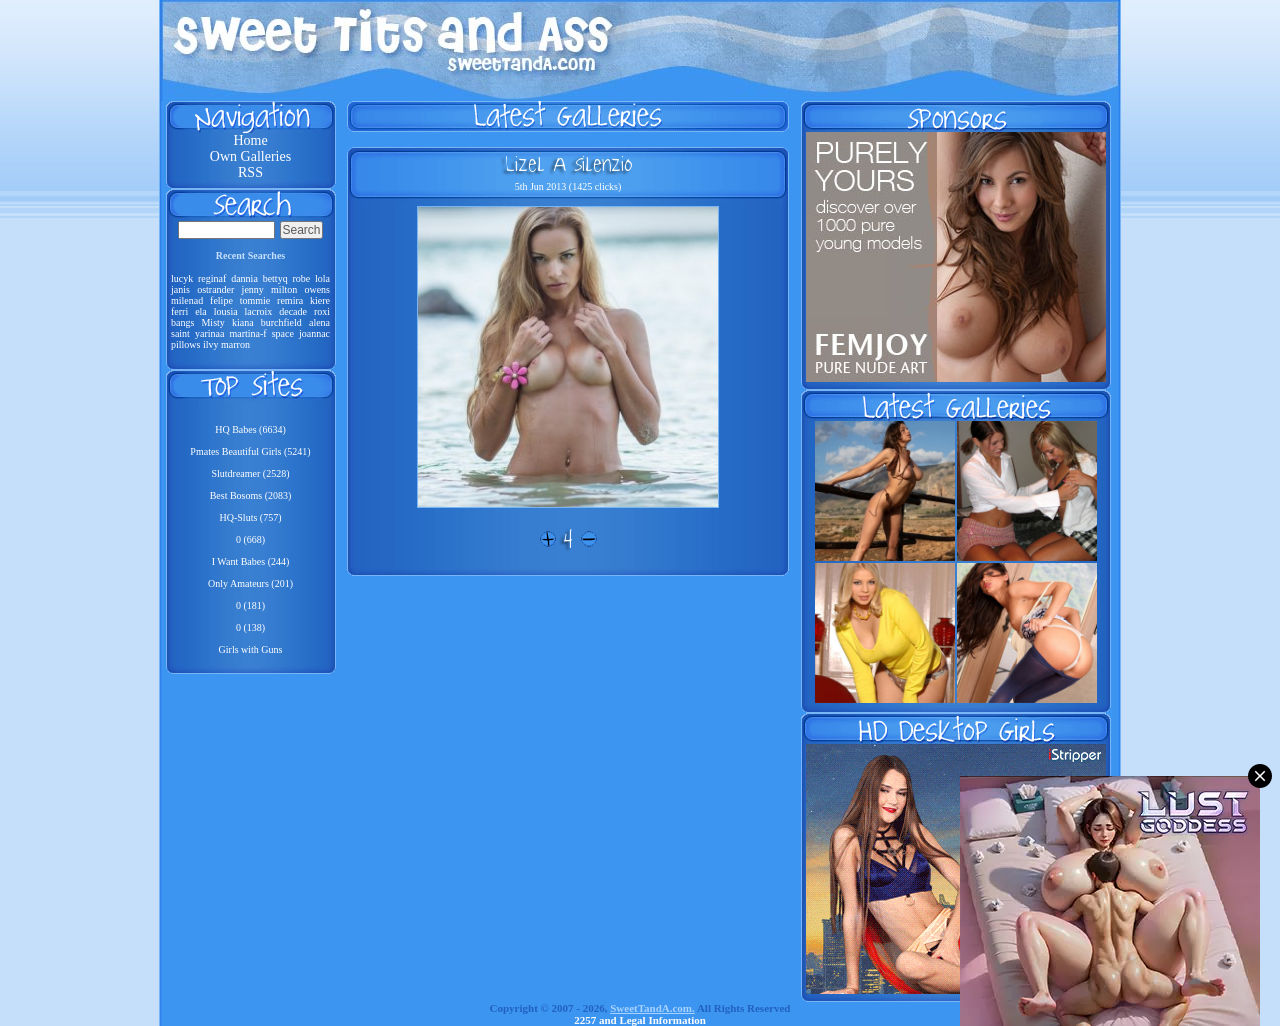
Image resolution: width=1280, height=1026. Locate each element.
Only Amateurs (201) (250, 583)
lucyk (182, 278)
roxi (322, 311)
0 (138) (250, 627)
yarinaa (209, 333)
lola (322, 278)
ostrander (215, 289)
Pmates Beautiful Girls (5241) (250, 451)
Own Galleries (250, 156)
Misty (212, 322)
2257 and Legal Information (640, 1020)
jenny (253, 289)
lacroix (259, 311)
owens (317, 289)
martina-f (247, 333)
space (283, 333)
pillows (185, 344)
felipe (221, 300)
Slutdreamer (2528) (250, 473)
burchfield (281, 322)
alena (319, 322)
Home (250, 140)
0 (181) (250, 605)
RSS (250, 172)
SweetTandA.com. (652, 1008)
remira (290, 300)
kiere (320, 300)
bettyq (275, 278)
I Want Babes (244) (251, 561)
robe (301, 278)
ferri (179, 311)
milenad (187, 300)
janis (180, 289)
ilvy (211, 344)
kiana (243, 322)
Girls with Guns (251, 649)
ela (201, 311)
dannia (244, 278)
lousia (226, 311)
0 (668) (250, 539)
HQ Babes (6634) (250, 429)
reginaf (212, 278)
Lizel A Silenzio (568, 164)
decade (293, 311)
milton (284, 289)
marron (235, 344)
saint (180, 333)
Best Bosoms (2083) (251, 495)
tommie (255, 300)
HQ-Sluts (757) (251, 517)
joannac (314, 333)
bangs (182, 322)
